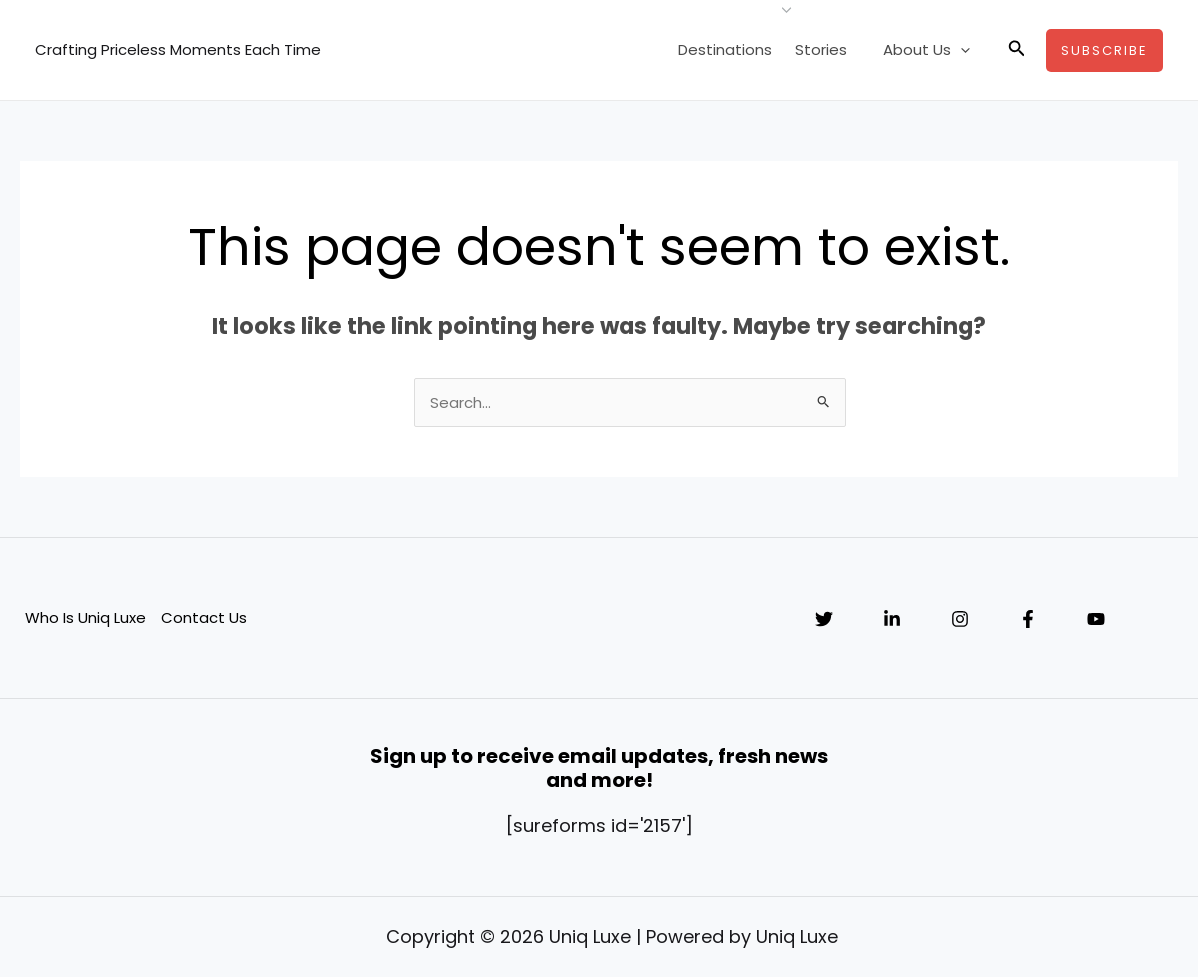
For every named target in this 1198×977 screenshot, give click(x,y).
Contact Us (204, 617)
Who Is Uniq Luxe (85, 617)
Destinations (737, 49)
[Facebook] (1028, 619)
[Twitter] (824, 619)
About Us (929, 50)
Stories (830, 49)
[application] (963, 50)
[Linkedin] (892, 619)
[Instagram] (960, 619)
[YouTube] (1096, 619)
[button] (1017, 50)
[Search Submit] (824, 401)
